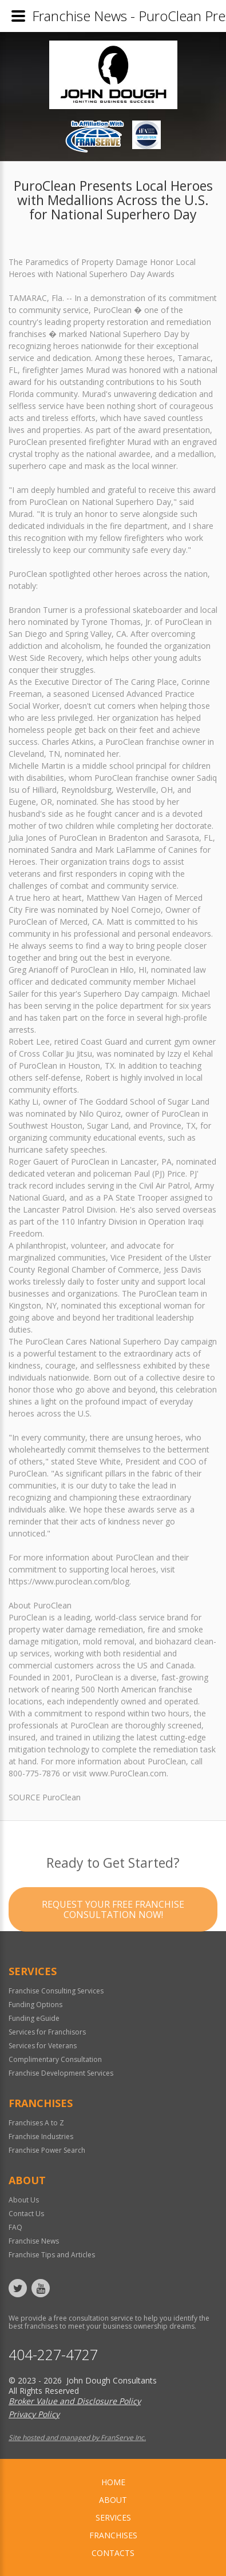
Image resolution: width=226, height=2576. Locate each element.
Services (113, 2517)
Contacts (113, 2552)
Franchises (113, 2535)
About (113, 2499)
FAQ (15, 2227)
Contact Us (26, 2213)
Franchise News (34, 2241)
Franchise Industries (41, 2136)
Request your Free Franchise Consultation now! (113, 1931)
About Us (24, 2200)
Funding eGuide (34, 2018)
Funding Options (35, 2004)
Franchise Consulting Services (56, 1991)
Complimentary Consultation (55, 2059)
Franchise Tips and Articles (52, 2255)
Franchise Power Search (47, 2150)
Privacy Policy (34, 2414)
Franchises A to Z (36, 2123)
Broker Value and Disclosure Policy (75, 2401)
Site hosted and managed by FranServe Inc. (77, 2437)
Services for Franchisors (47, 2032)
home (113, 2482)
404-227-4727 (53, 2355)
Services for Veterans (43, 2046)
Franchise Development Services (61, 2073)
